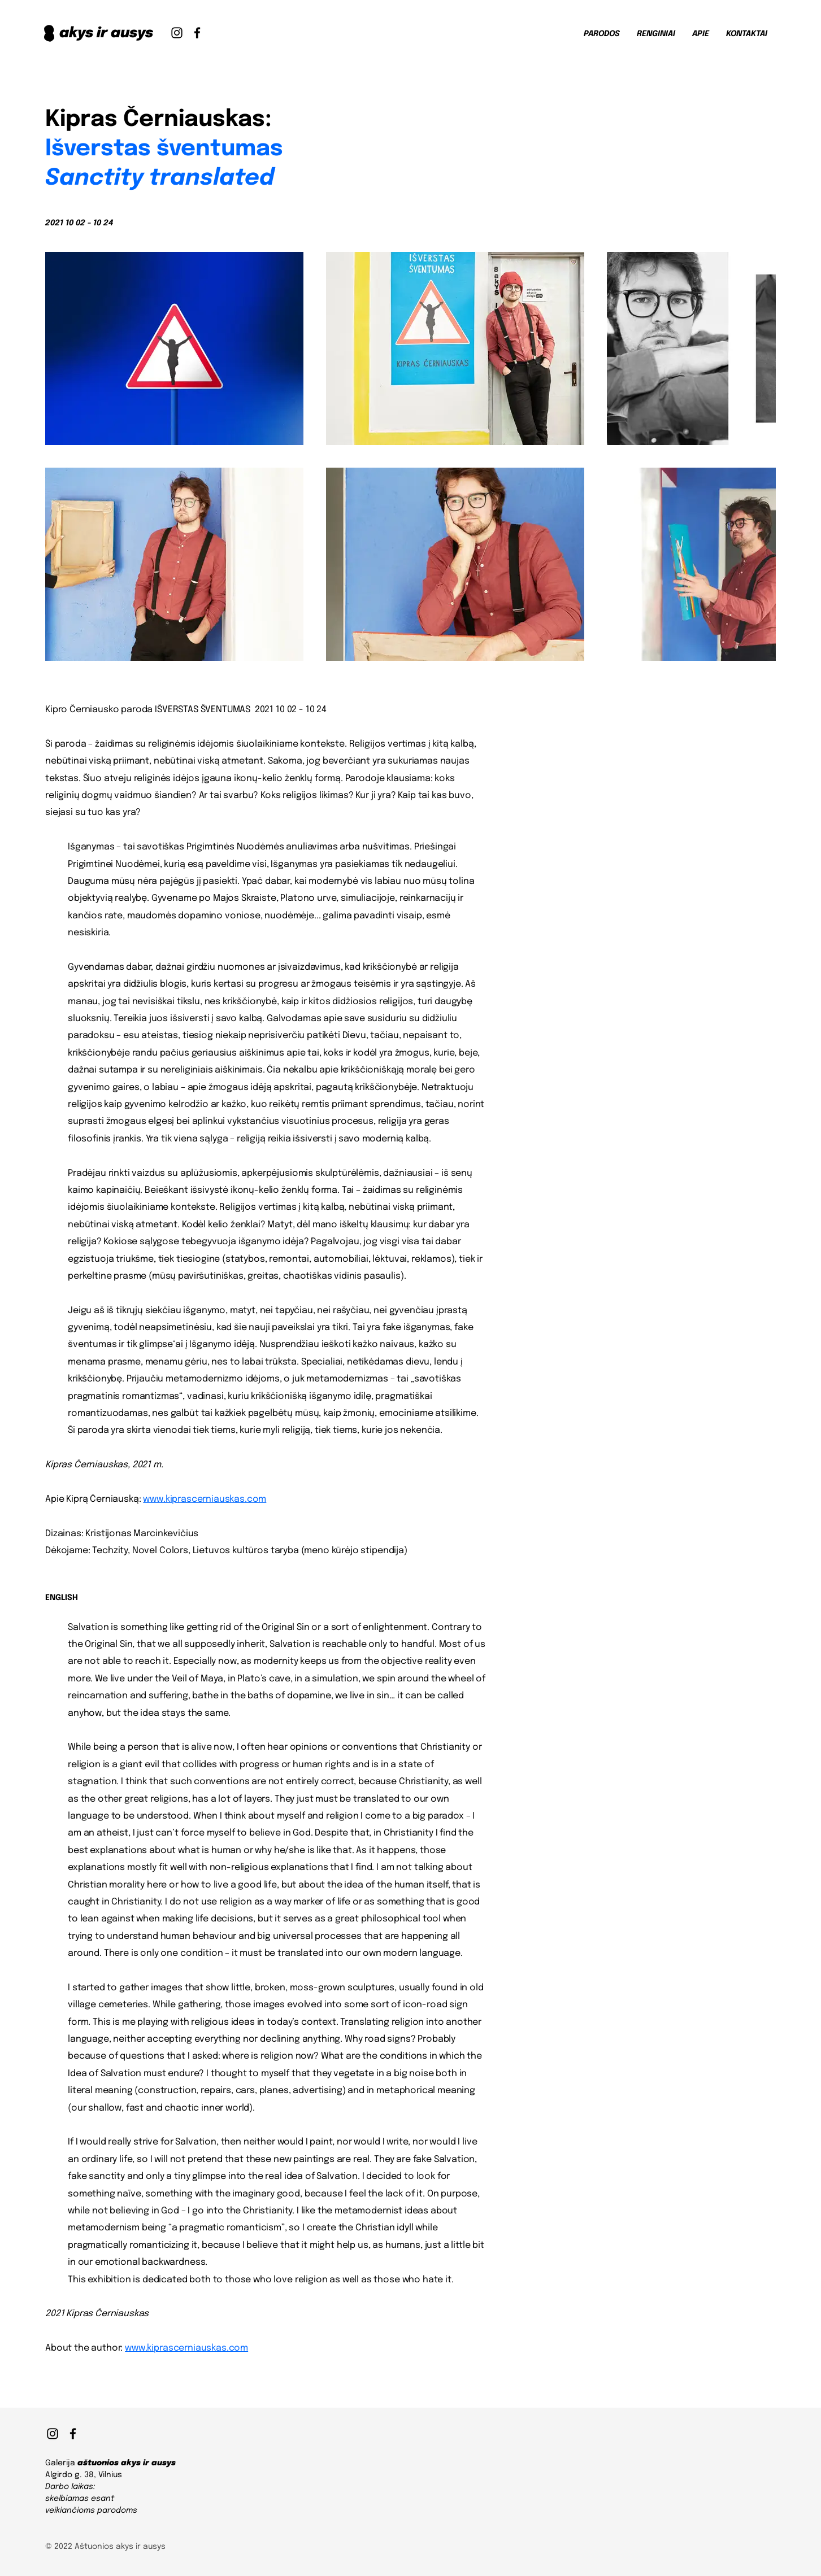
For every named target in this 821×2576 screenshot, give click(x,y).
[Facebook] (197, 32)
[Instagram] (177, 32)
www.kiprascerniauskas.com (204, 1499)
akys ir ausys (106, 33)
